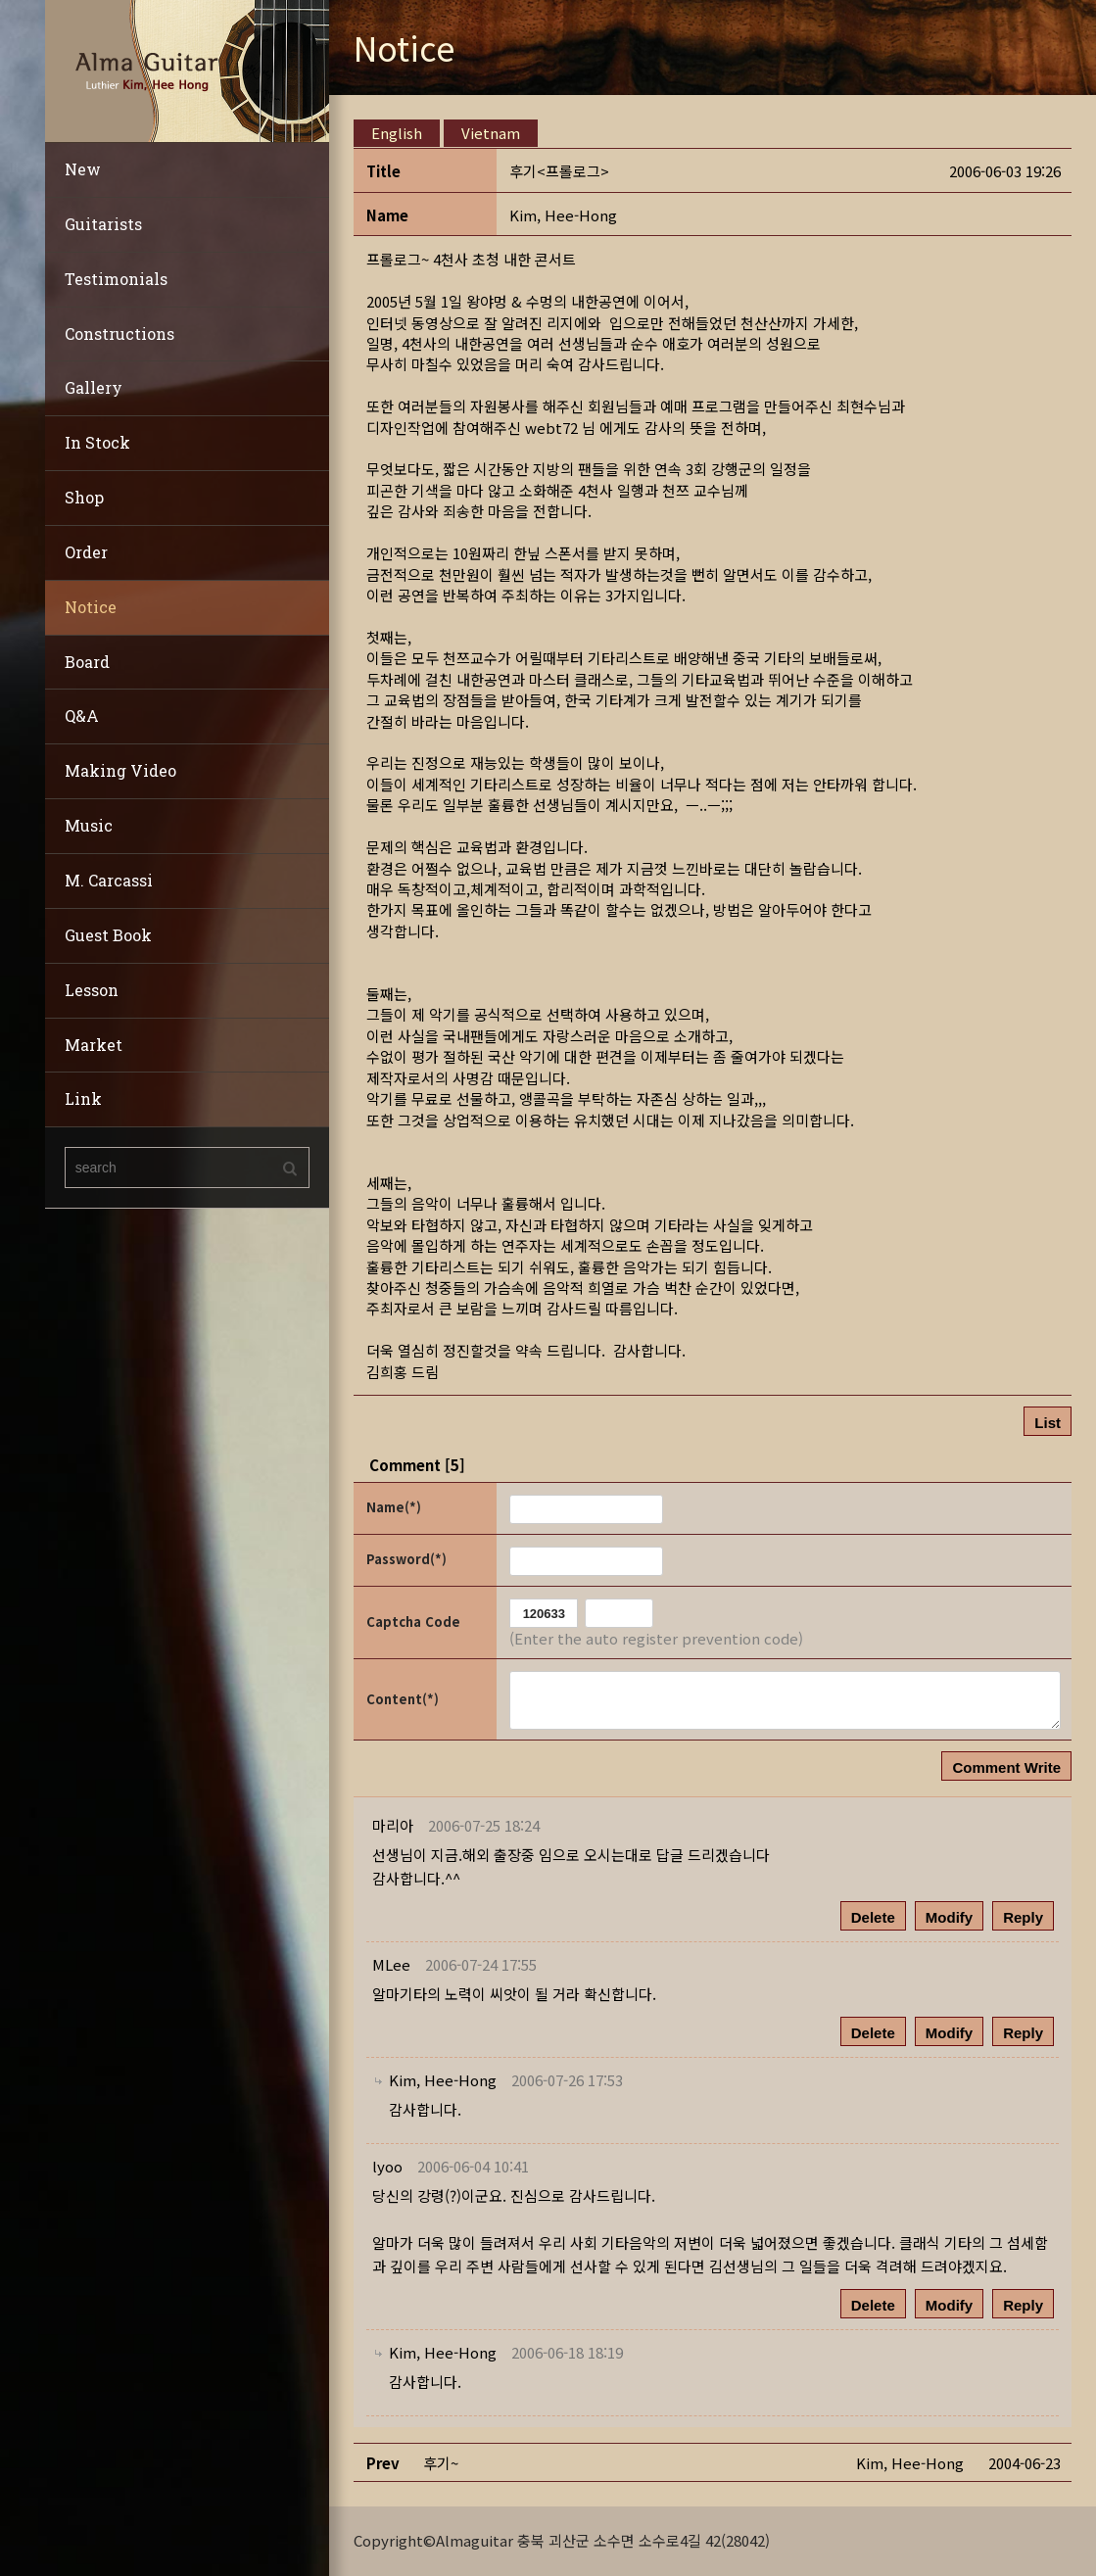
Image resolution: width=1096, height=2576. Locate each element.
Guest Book (108, 935)
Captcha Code (413, 1621)
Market (93, 1044)
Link (83, 1098)
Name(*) (393, 1507)
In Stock (97, 442)
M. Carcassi (109, 880)
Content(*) (402, 1699)
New (83, 169)
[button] (563, 215)
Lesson (92, 989)
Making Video (120, 770)
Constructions (119, 333)
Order (86, 552)
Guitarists (103, 224)
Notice (91, 606)
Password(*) (406, 1559)
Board (87, 661)
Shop (84, 497)
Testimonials (116, 278)
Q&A (82, 715)
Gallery (93, 387)
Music (89, 825)
